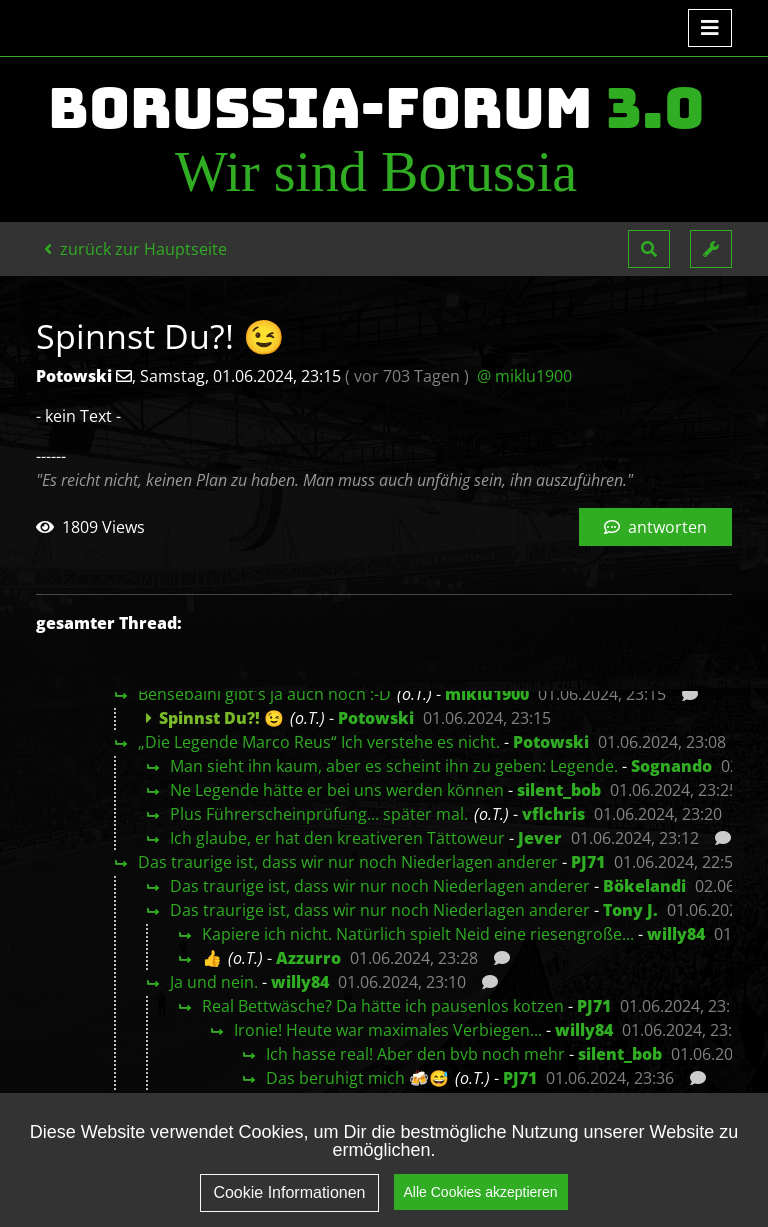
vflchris (553, 814)
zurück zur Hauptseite (135, 249)
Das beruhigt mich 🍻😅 (357, 1078)
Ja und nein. (214, 982)
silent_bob (559, 790)
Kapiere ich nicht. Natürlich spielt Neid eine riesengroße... (418, 934)
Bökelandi (644, 886)
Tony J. (630, 910)
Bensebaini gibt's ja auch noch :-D (264, 694)
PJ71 (588, 862)
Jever (540, 838)
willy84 (676, 934)
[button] (649, 249)
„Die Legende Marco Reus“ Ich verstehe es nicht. (319, 742)
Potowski (376, 718)
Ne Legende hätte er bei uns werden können (337, 790)
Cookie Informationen (289, 1192)
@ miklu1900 (524, 376)
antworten (655, 527)
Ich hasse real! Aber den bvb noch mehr (415, 1054)
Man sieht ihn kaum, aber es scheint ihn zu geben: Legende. (394, 766)
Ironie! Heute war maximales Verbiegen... (388, 1030)
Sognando (671, 766)
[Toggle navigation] (710, 28)
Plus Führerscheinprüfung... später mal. (319, 814)
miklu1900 (487, 694)
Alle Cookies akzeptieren (481, 1192)
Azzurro (308, 958)
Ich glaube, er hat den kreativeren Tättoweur (337, 838)
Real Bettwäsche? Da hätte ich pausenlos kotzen (383, 1006)
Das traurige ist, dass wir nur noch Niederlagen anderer (348, 862)
